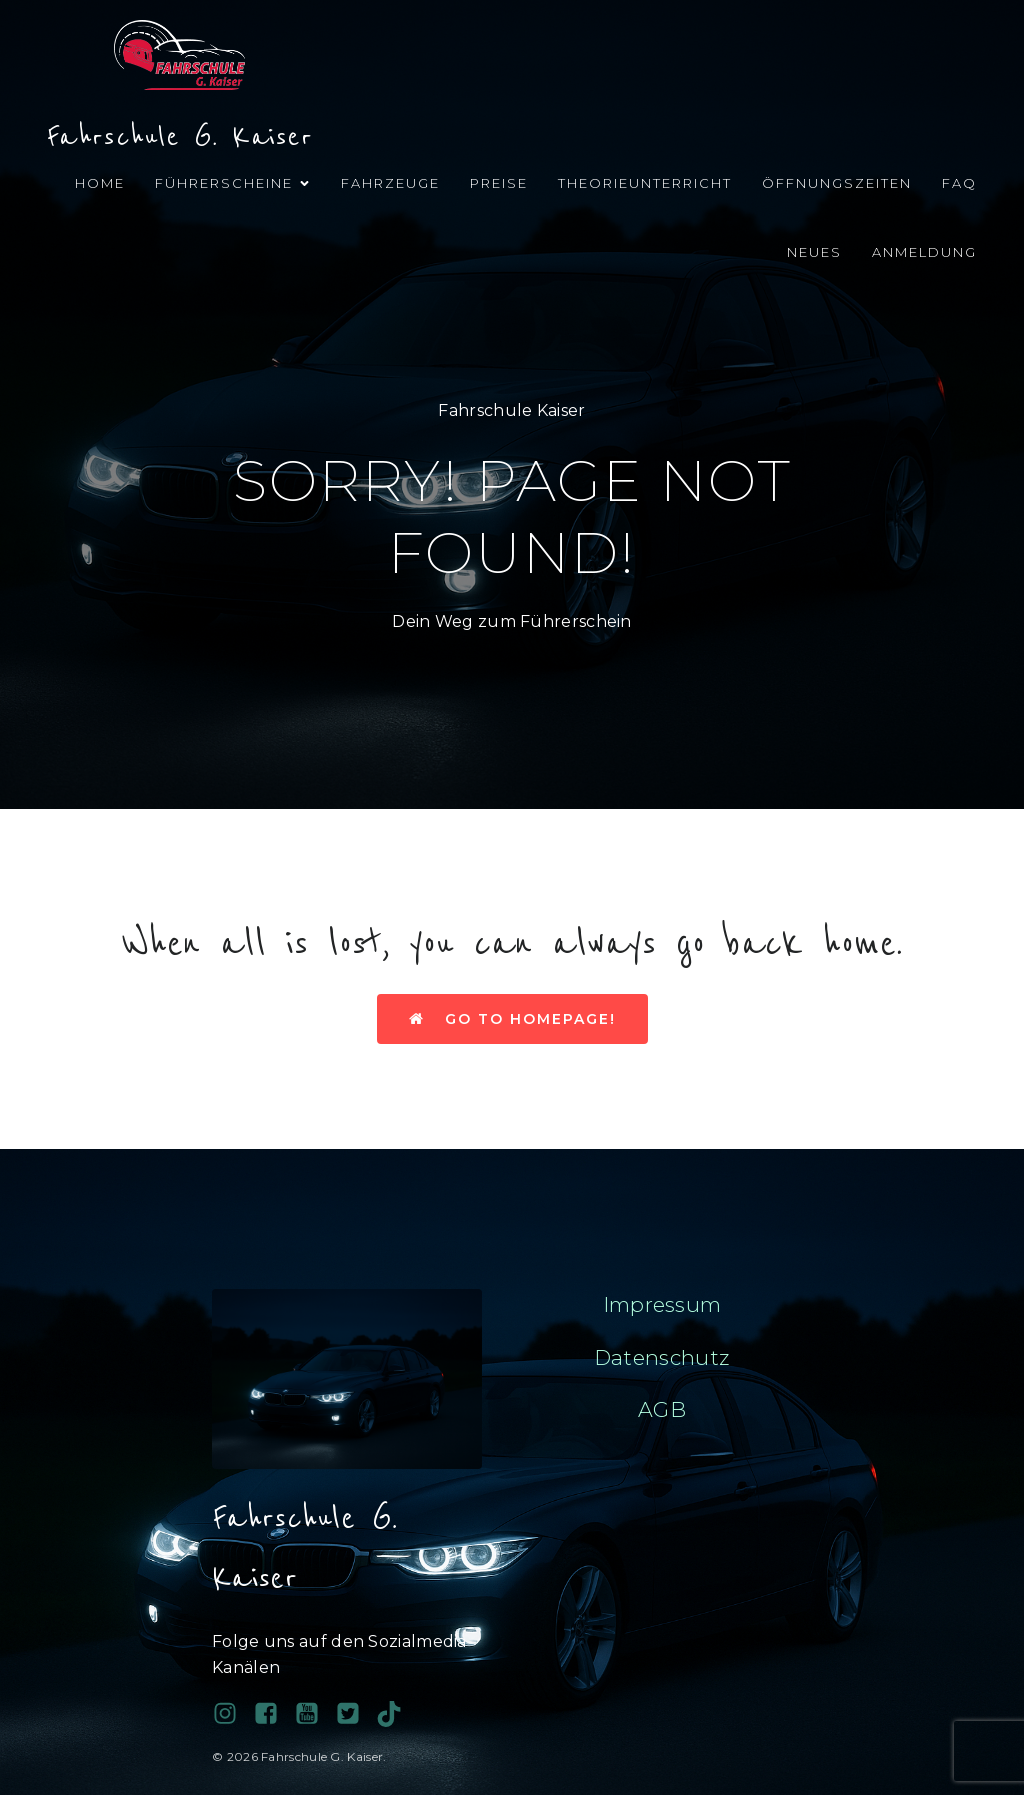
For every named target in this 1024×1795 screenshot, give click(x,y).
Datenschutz (662, 1357)
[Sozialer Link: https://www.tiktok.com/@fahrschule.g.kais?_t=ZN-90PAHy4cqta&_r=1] (396, 1714)
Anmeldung (924, 252)
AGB (662, 1409)
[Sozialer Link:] (314, 1714)
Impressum (662, 1304)
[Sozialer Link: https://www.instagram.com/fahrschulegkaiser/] (232, 1714)
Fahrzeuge (390, 183)
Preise (499, 183)
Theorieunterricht (645, 183)
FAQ (959, 183)
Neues (814, 252)
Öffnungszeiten (837, 183)
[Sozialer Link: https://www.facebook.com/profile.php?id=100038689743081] (273, 1714)
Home (100, 183)
